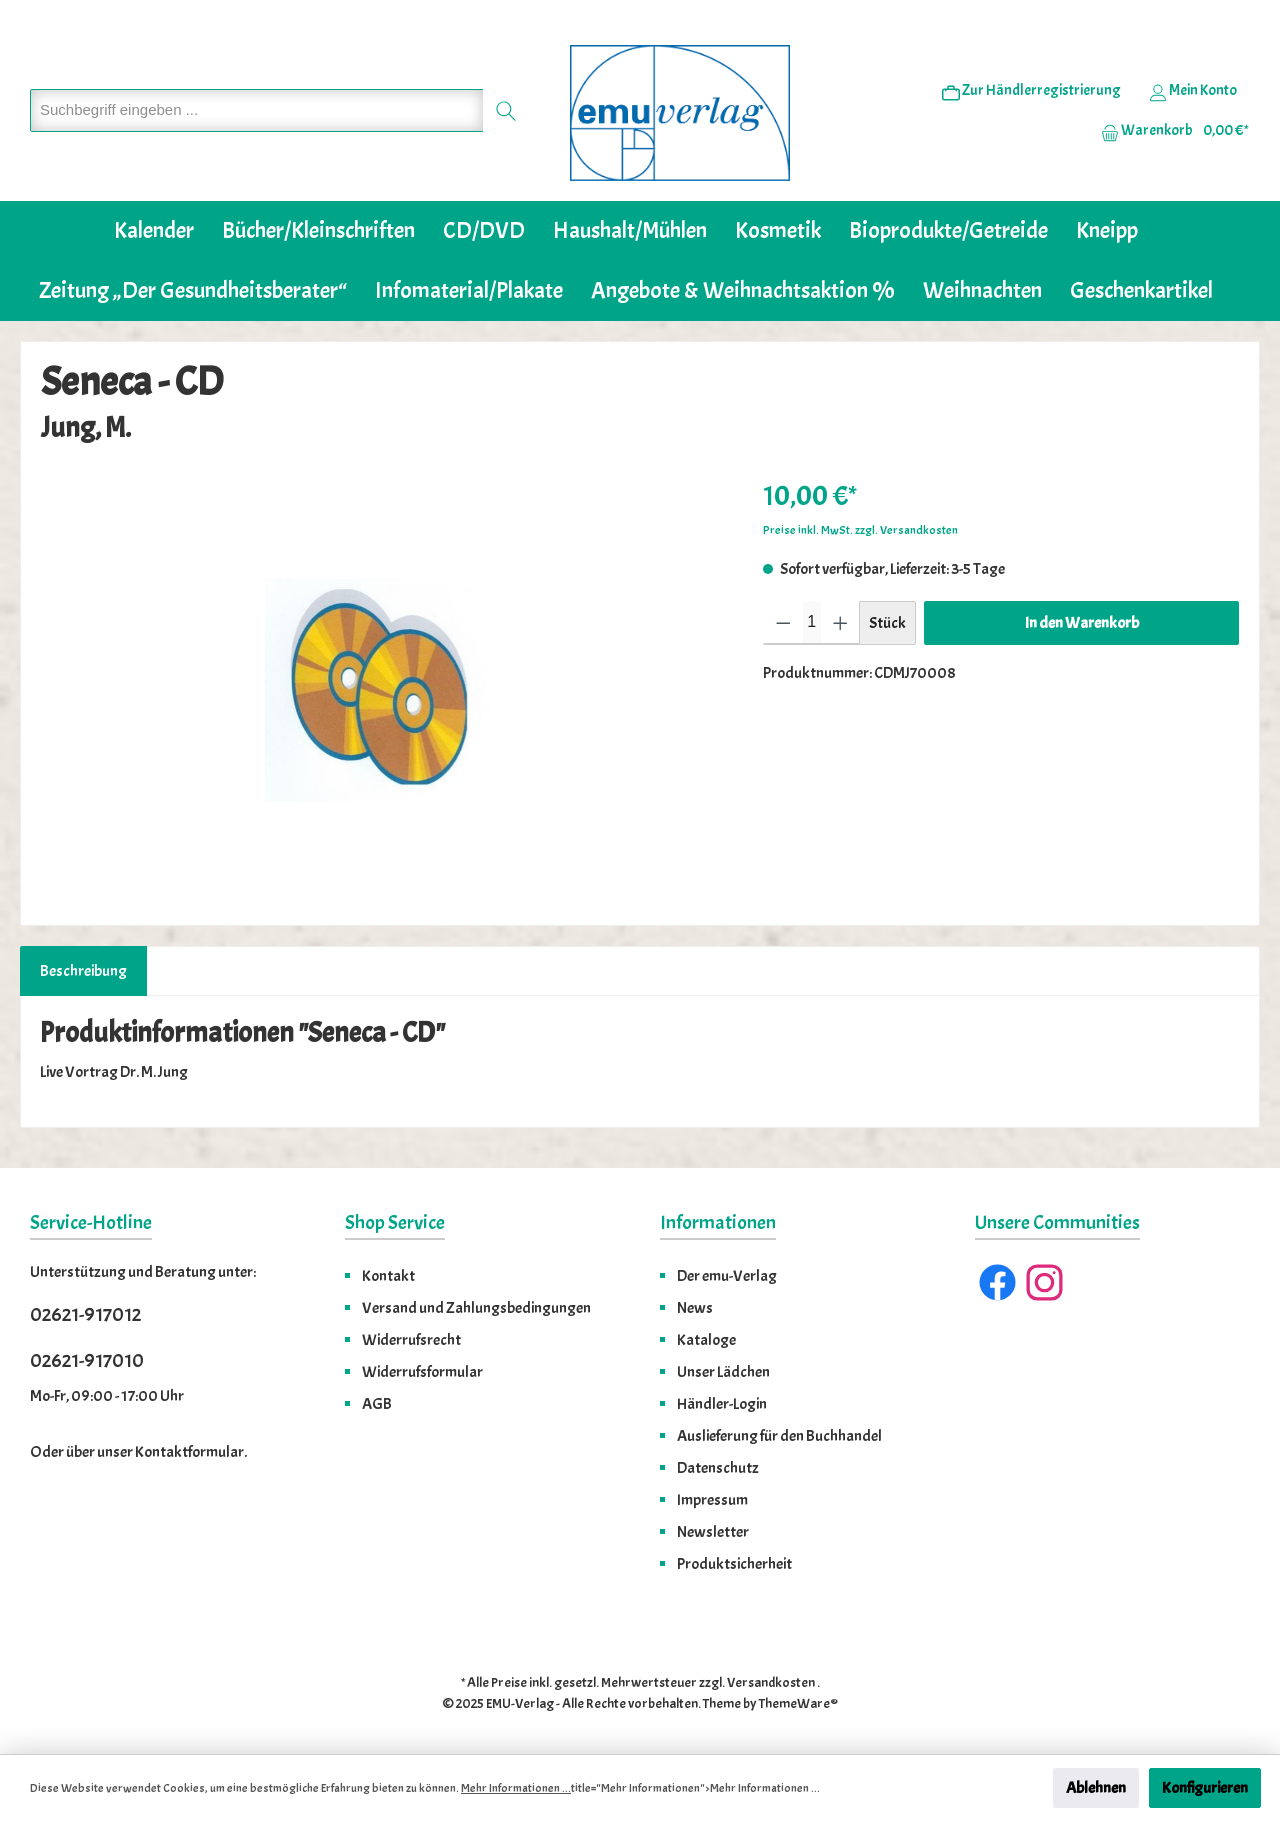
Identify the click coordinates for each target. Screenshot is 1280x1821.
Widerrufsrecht (411, 1340)
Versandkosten (771, 1682)
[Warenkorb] (1169, 131)
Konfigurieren (1205, 1788)
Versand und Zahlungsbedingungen (476, 1308)
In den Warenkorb (1082, 623)
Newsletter (713, 1532)
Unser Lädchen (723, 1372)
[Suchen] (506, 110)
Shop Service (395, 1222)
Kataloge (706, 1340)
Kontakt (388, 1276)
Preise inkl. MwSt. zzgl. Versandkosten (860, 530)
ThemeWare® (798, 1703)
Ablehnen (1096, 1788)
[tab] (83, 971)
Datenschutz (718, 1468)
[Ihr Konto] (1193, 91)
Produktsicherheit (734, 1564)
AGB (377, 1404)
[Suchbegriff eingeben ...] (257, 110)
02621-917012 (85, 1314)
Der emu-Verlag (727, 1276)
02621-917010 (87, 1360)
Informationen (718, 1222)
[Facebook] (997, 1282)
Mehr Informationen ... (516, 1788)
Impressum (712, 1500)
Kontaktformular (189, 1452)
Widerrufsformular (422, 1372)
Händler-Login (722, 1404)
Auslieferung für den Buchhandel (779, 1436)
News (695, 1308)
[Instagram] (1044, 1282)
